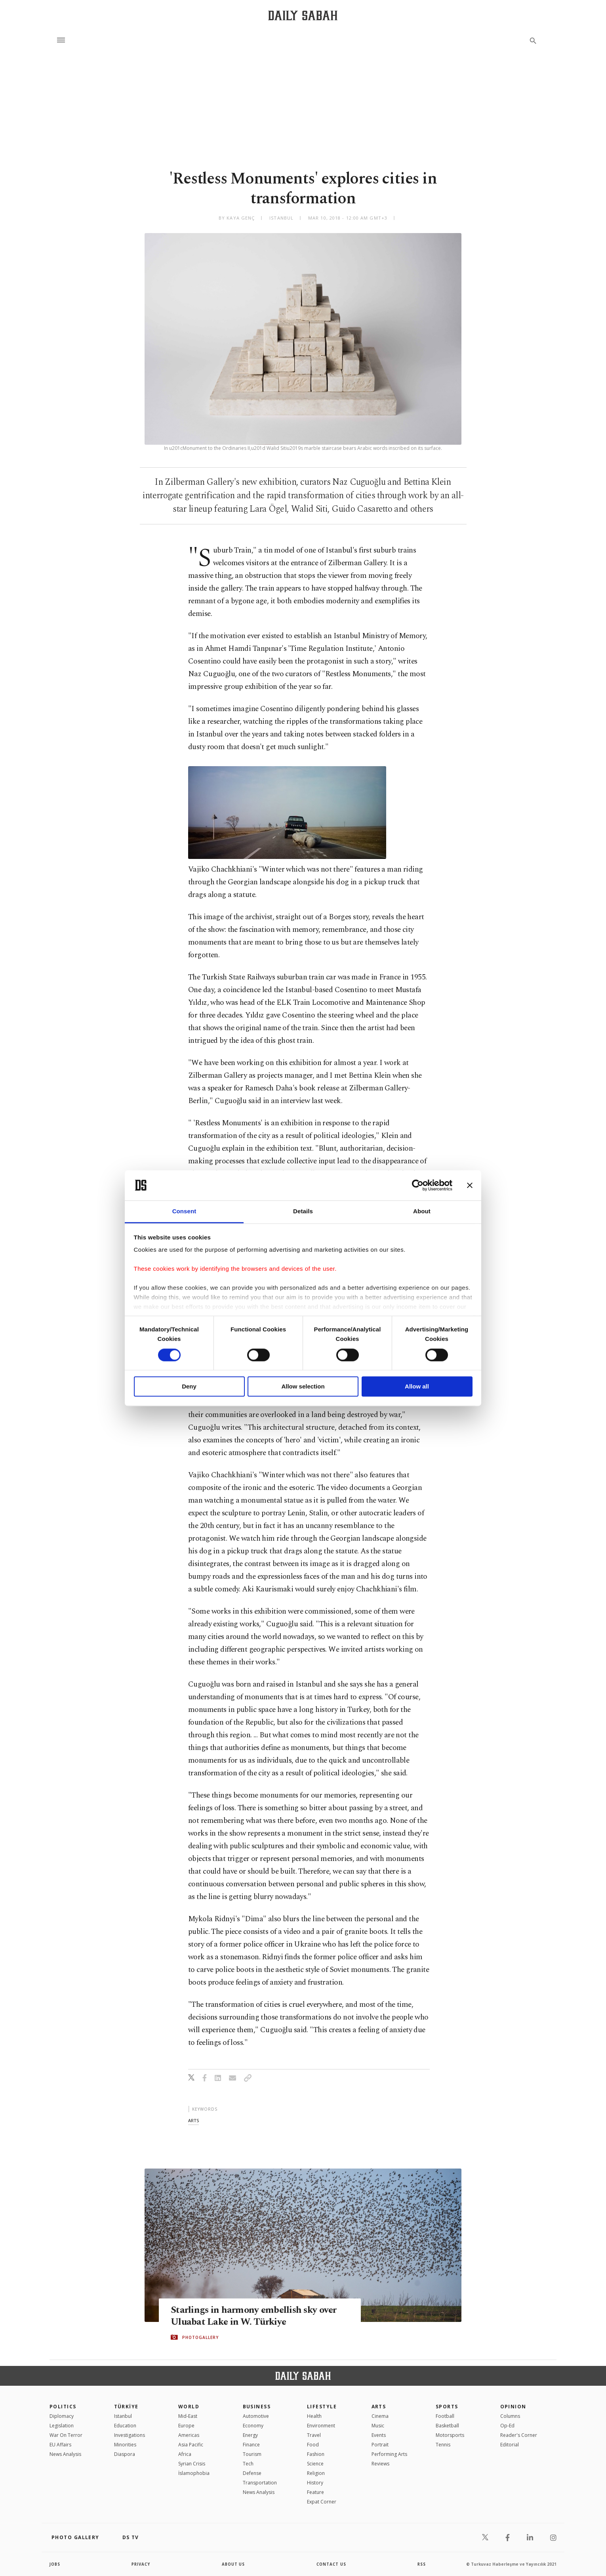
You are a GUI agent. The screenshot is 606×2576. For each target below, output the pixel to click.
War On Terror (66, 2435)
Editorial (509, 2444)
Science (315, 2463)
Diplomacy (62, 2416)
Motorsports (450, 2435)
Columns (510, 2416)
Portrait (380, 2444)
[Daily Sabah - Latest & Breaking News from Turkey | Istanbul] (302, 15)
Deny (189, 1386)
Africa (184, 2454)
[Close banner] (470, 1185)
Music (378, 2425)
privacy (141, 2564)
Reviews (380, 2463)
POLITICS (63, 2406)
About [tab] (422, 1211)
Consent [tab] (184, 1211)
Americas (188, 2435)
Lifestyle (322, 2406)
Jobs (55, 2564)
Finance (251, 2444)
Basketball (447, 2425)
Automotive (256, 2416)
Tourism (252, 2454)
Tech (248, 2463)
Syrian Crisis (191, 2463)
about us (233, 2564)
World (188, 2406)
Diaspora (124, 2454)
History (315, 2482)
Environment (321, 2425)
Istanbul (123, 2416)
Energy (250, 2435)
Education (125, 2425)
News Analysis (65, 2454)
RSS (421, 2564)
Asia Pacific (190, 2444)
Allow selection (302, 1386)
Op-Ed (507, 2425)
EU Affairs (60, 2444)
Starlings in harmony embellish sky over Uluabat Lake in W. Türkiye (255, 2315)
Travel (314, 2435)
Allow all (417, 1386)
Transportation (260, 2482)
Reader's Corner (518, 2435)
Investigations (129, 2435)
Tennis (443, 2444)
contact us (331, 2564)
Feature (315, 2492)
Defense (252, 2473)
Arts (379, 2406)
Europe (186, 2425)
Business (257, 2406)
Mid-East (187, 2416)
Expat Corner (321, 2501)
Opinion (513, 2406)
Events (379, 2435)
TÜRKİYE (126, 2406)
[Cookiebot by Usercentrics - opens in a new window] (417, 1185)
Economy (253, 2425)
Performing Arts (389, 2454)
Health (314, 2416)
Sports (447, 2406)
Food (313, 2444)
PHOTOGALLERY (200, 2337)
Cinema (380, 2416)
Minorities (125, 2444)
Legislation (62, 2425)
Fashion (315, 2454)
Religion (316, 2473)
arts (193, 2120)
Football (445, 2416)
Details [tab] (303, 1211)
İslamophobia (194, 2473)
